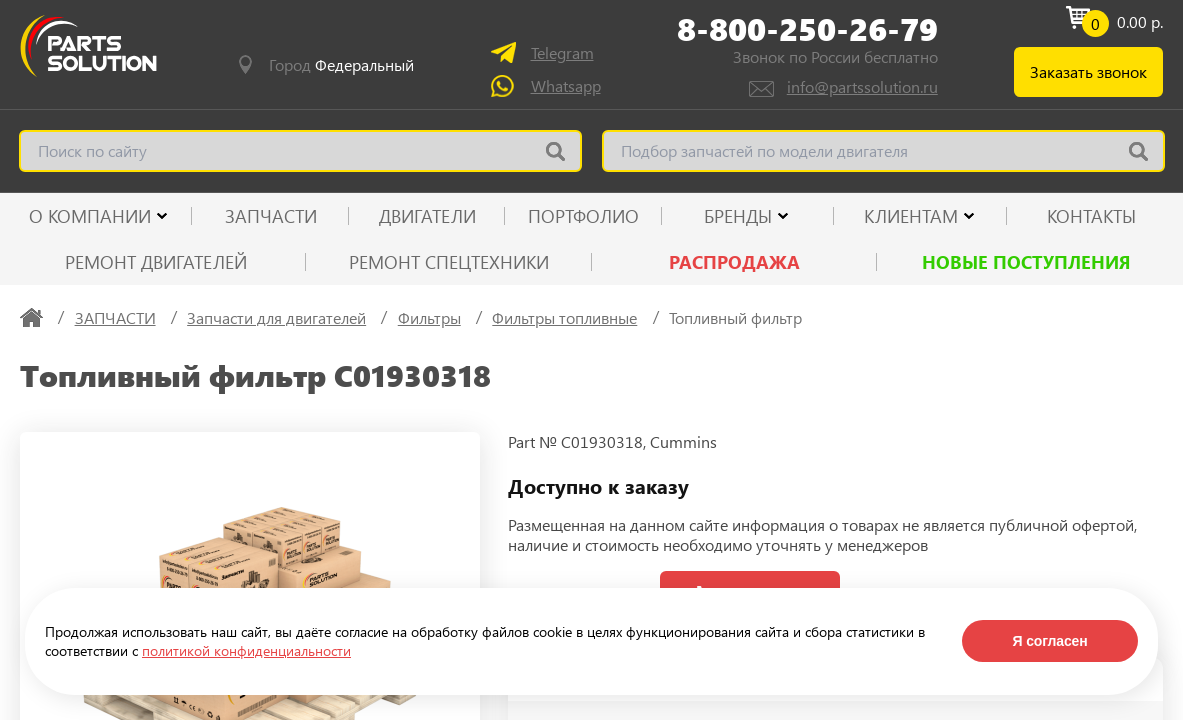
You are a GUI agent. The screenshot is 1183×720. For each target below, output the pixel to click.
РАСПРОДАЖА (734, 262)
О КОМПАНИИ (90, 216)
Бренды (738, 216)
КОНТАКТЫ (1091, 216)
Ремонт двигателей (156, 262)
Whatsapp (566, 85)
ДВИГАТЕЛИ (427, 216)
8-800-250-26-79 (807, 29)
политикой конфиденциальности (246, 650)
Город (341, 65)
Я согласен (1049, 641)
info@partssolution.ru (862, 86)
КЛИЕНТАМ (911, 216)
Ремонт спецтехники (449, 262)
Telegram (562, 52)
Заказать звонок (1088, 71)
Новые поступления (1026, 262)
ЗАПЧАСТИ (271, 216)
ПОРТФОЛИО (583, 216)
